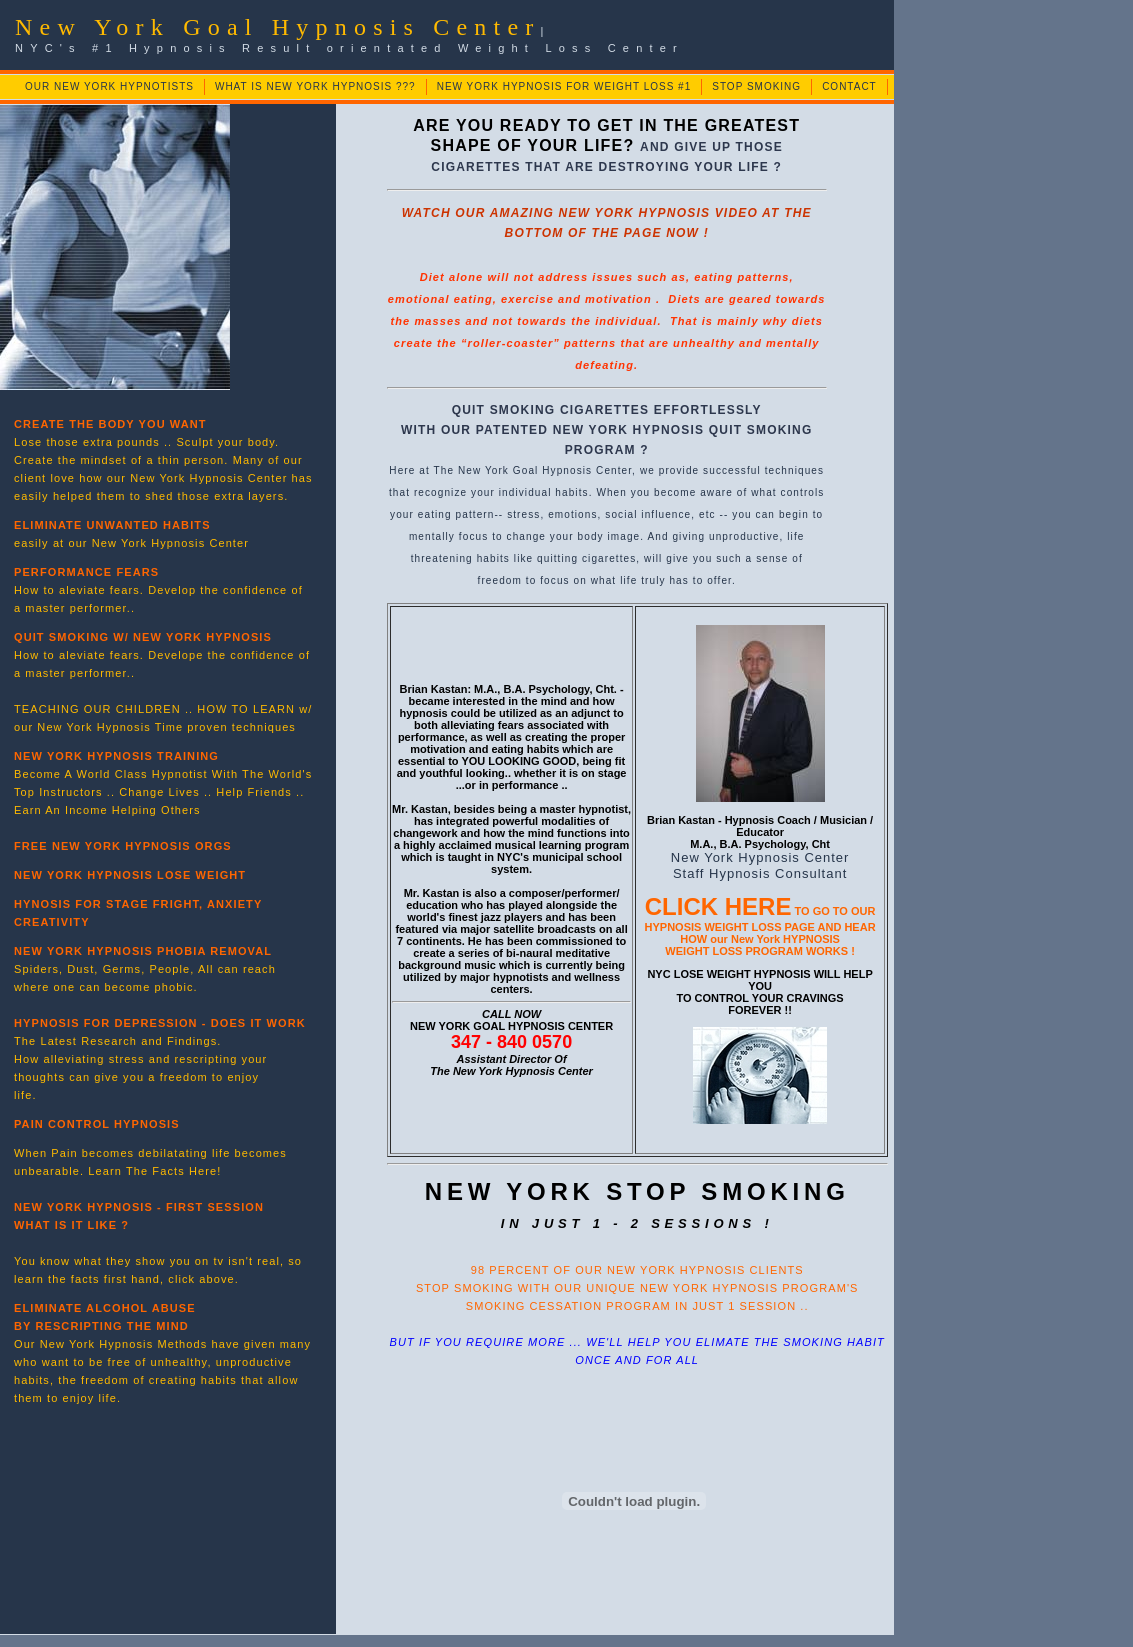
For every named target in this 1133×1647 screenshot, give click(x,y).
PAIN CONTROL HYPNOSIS (97, 1124)
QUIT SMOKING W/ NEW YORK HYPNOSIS (143, 637)
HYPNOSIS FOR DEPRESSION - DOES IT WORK (160, 1023)
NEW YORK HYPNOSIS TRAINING (116, 756)
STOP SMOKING (756, 86)
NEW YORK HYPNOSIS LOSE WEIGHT (130, 875)
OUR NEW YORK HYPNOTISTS (109, 86)
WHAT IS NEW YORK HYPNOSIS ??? (315, 86)
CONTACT (849, 86)
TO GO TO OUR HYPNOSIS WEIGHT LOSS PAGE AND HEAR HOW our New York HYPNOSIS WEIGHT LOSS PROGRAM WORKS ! (760, 931)
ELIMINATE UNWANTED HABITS (112, 525)
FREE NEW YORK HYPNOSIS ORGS (123, 846)
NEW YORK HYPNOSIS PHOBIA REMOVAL (143, 951)
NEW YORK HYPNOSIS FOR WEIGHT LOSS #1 (564, 86)
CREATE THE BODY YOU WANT (110, 424)
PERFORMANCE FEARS (86, 572)
